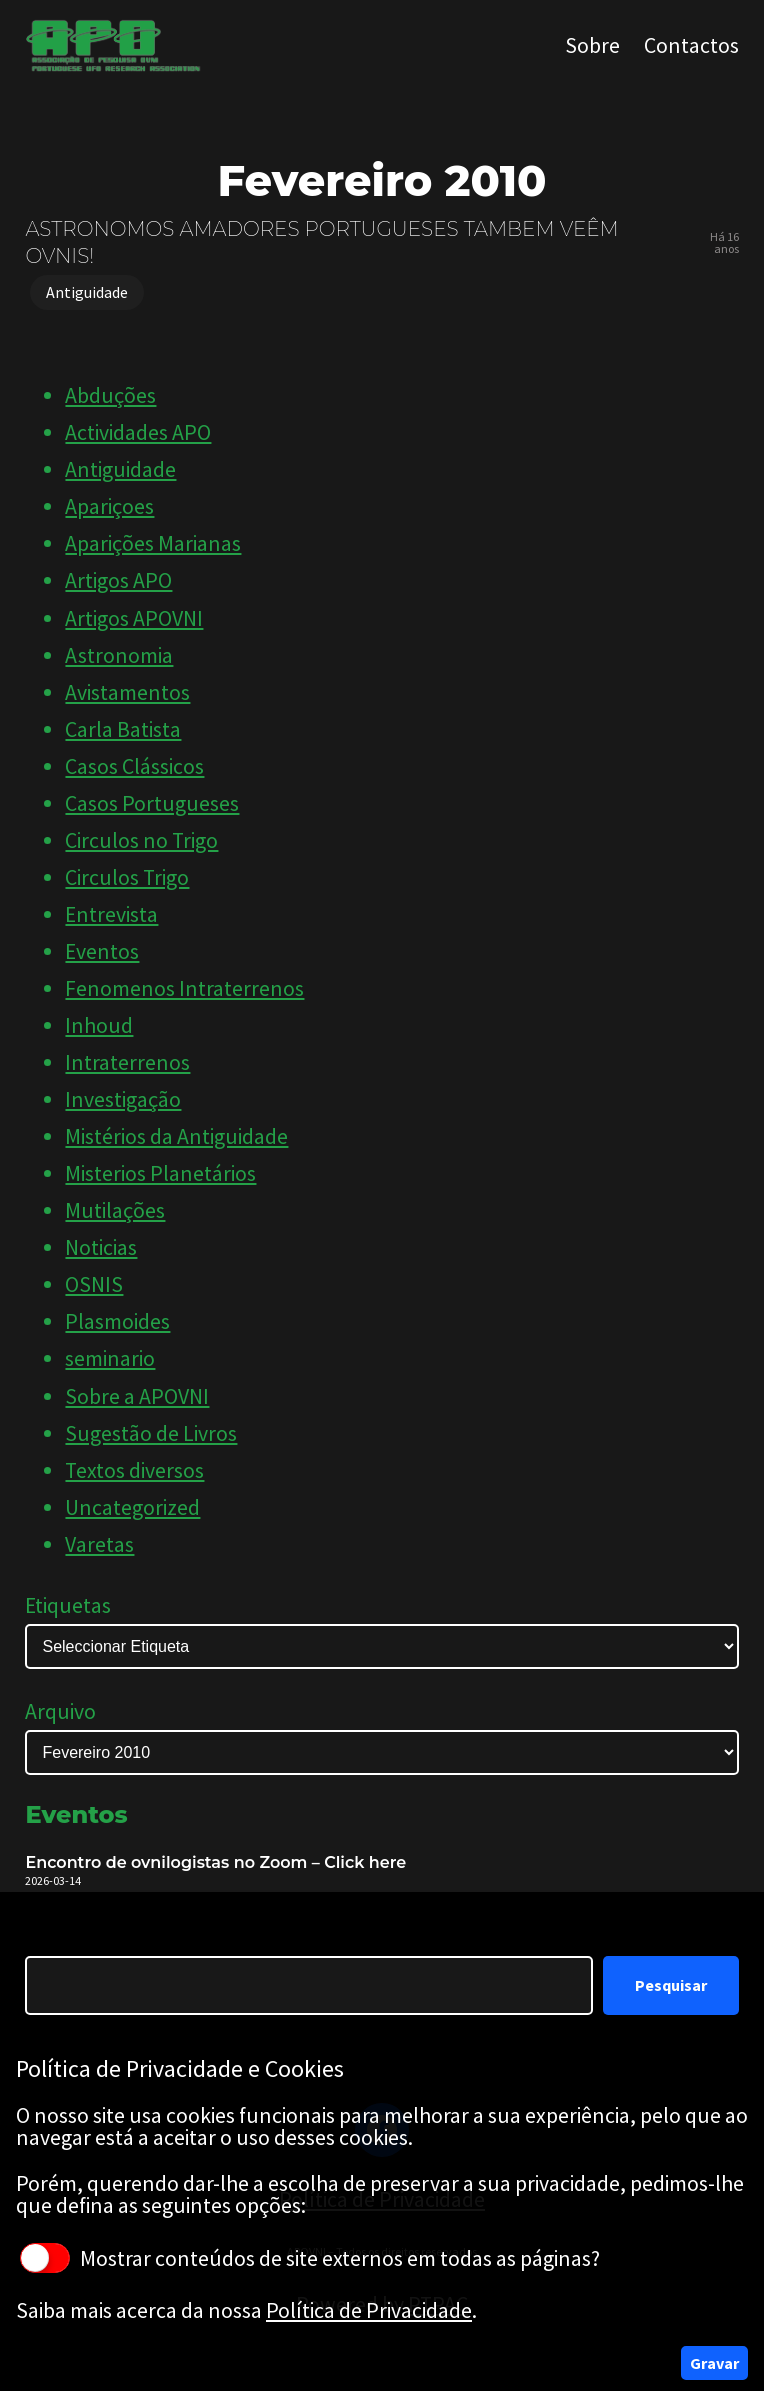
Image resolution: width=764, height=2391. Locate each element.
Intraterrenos (127, 1062)
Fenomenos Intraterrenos (184, 988)
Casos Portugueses (152, 803)
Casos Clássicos (134, 766)
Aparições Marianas (153, 543)
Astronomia (119, 655)
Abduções (110, 395)
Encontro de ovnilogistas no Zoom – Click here (215, 1863)
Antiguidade (87, 292)
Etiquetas (68, 1605)
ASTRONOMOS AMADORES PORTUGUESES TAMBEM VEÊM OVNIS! (321, 242)
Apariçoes (109, 506)
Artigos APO (118, 580)
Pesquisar (671, 1985)
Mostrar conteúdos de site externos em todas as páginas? (310, 2258)
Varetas (99, 1544)
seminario (110, 1358)
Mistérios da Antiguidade (176, 1136)
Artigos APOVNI (134, 618)
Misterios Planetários (160, 1173)
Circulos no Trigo (141, 840)
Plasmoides (117, 1321)
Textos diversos (134, 1470)
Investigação (123, 1099)
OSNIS (94, 1284)
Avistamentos (127, 692)
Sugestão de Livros (151, 1433)
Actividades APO (138, 432)
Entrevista (111, 914)
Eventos (102, 951)
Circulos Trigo (127, 877)
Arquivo (60, 1711)
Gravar (714, 2363)
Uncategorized (132, 1507)
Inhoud (99, 1025)
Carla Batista (123, 729)
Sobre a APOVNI (137, 1396)
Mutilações (115, 1210)
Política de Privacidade (369, 2310)
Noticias (101, 1247)
